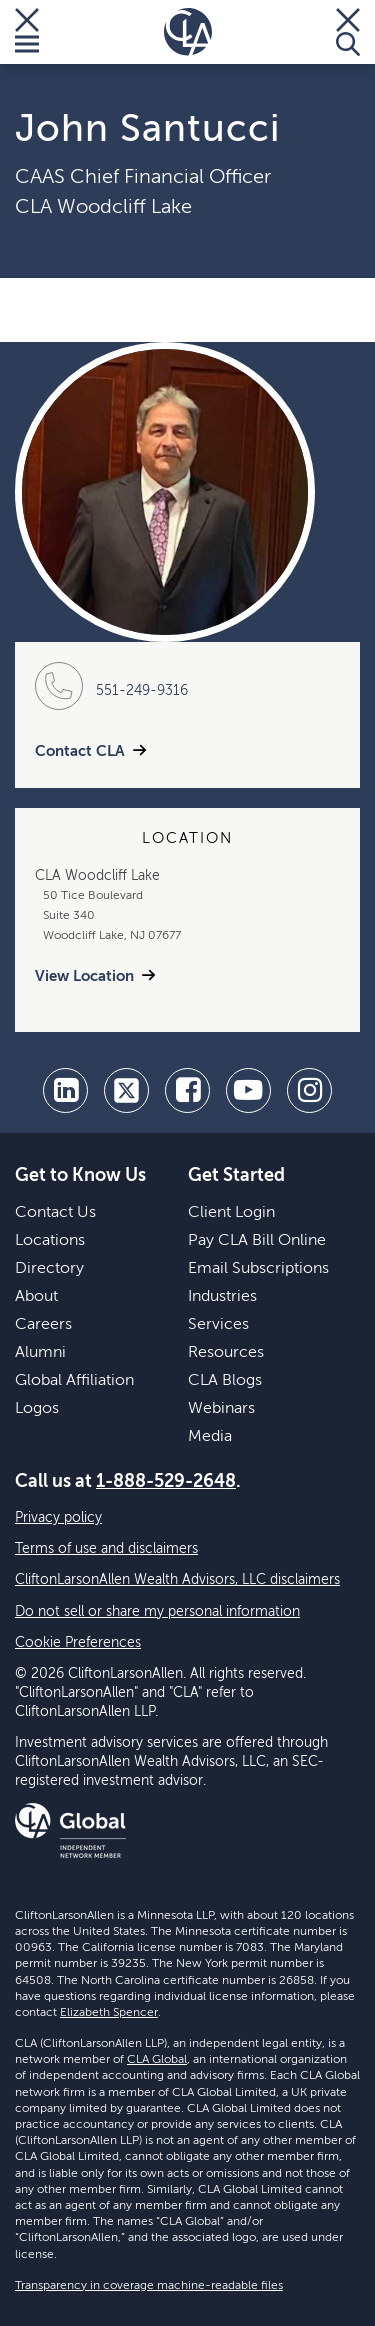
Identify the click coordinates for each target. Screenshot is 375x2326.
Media (210, 1437)
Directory (49, 1269)
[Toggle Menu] (27, 32)
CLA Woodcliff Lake (103, 208)
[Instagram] (309, 1090)
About (36, 1297)
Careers (43, 1325)
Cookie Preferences (78, 1643)
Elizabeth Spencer (109, 2013)
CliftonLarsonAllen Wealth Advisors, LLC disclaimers (177, 1580)
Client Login (231, 1213)
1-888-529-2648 (166, 1482)
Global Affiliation (74, 1381)
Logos (37, 1409)
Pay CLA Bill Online (257, 1241)
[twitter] (126, 1090)
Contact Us (55, 1213)
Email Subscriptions (258, 1269)
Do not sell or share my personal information (157, 1612)
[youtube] (248, 1090)
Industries (222, 1297)
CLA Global (157, 2060)
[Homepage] (188, 32)
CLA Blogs (225, 1381)
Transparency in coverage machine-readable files (149, 2286)
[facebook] (187, 1090)
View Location (84, 976)
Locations (50, 1241)
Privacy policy (58, 1518)
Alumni (40, 1353)
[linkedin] (65, 1090)
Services (218, 1325)
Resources (226, 1353)
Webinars (221, 1409)
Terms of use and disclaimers (106, 1549)
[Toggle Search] (348, 32)
